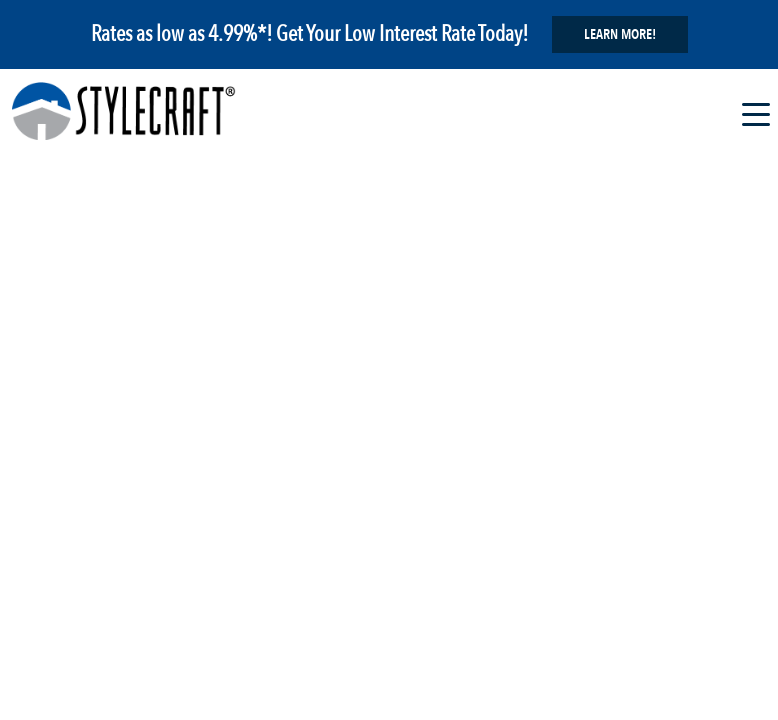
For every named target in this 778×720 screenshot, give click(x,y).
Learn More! (620, 34)
